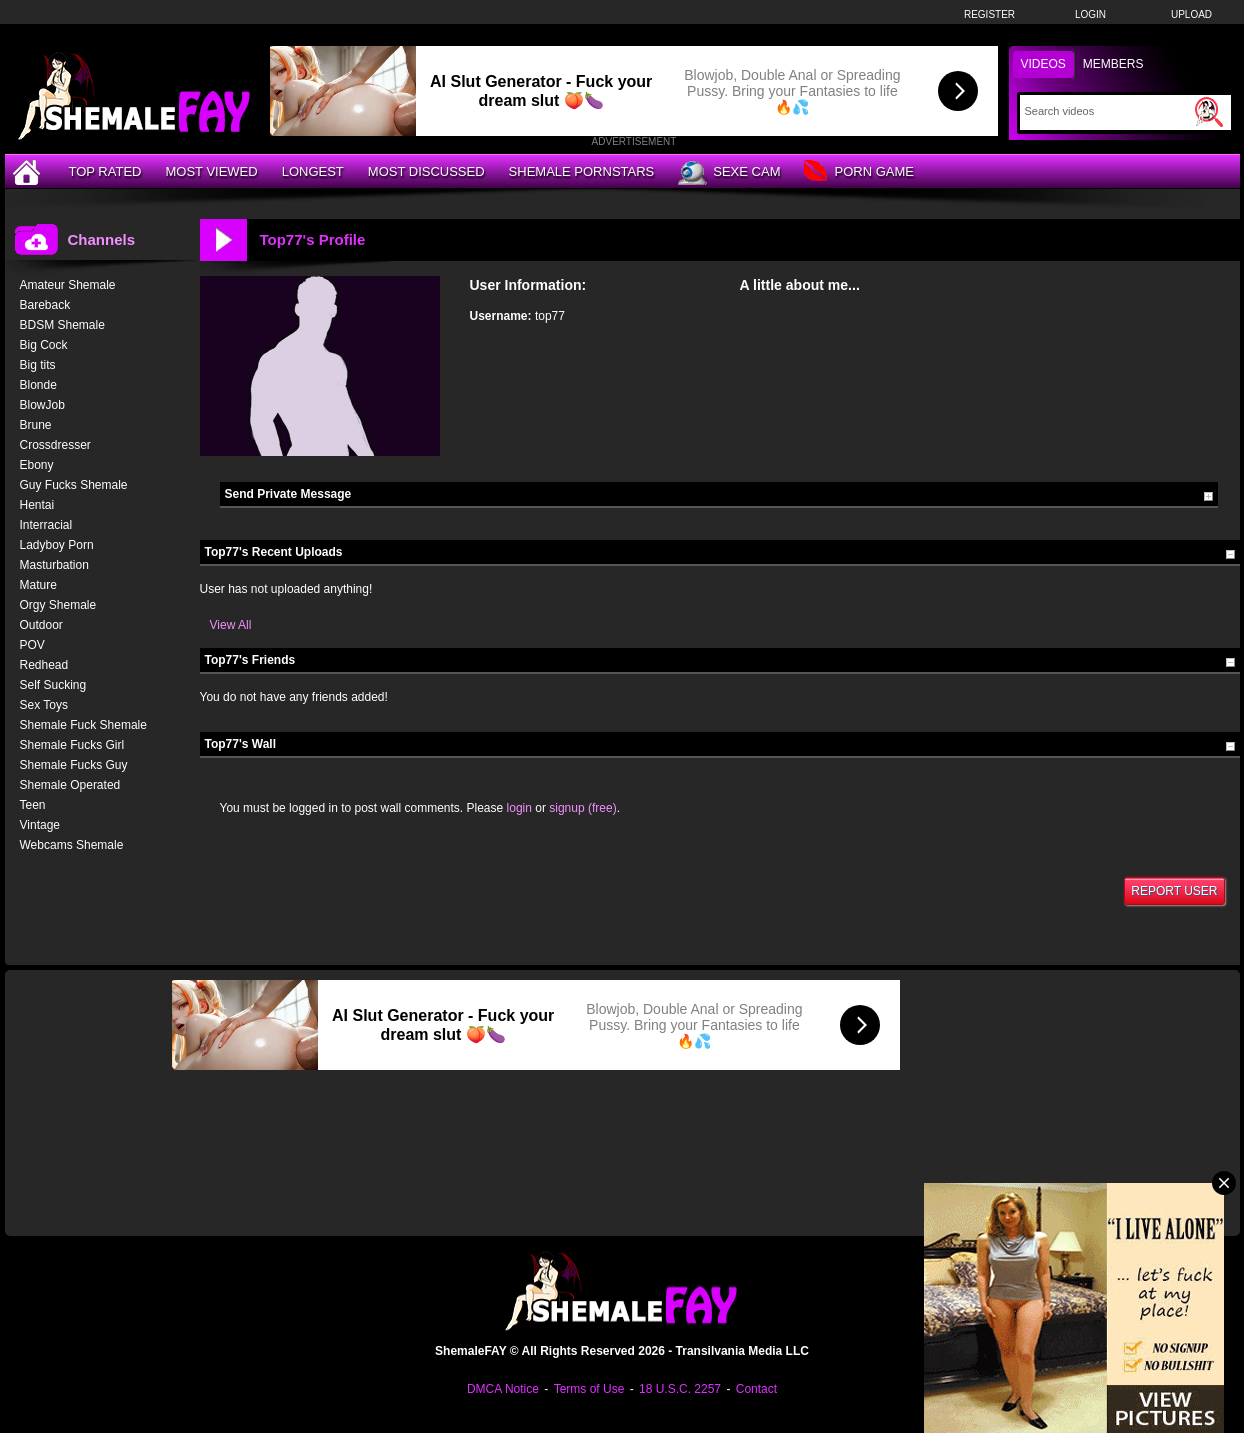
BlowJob (42, 405)
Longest (313, 171)
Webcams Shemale (72, 845)
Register (989, 14)
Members (1113, 64)
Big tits (38, 365)
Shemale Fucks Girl (72, 745)
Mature (38, 585)
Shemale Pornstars (582, 171)
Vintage (40, 825)
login (519, 808)
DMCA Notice (503, 1389)
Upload (1191, 14)
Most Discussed (426, 171)
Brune (36, 425)
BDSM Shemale (62, 325)
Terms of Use (589, 1389)
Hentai (37, 505)
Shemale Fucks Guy (74, 765)
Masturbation (54, 565)
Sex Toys (44, 705)
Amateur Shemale (68, 285)
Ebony (37, 465)
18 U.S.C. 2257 (680, 1389)
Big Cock (44, 345)
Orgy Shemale (58, 605)
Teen (33, 805)
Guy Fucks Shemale (74, 485)
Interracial (46, 525)
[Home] (29, 171)
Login (1090, 14)
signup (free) (582, 808)
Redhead (44, 665)
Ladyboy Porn (57, 545)
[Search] (1107, 111)
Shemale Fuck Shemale (83, 725)
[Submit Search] (1209, 112)
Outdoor (41, 625)
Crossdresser (55, 445)
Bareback (45, 305)
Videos (1043, 64)
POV (32, 645)
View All (231, 625)
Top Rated (105, 171)
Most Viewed (211, 171)
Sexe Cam (729, 173)
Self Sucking (53, 685)
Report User (1174, 891)
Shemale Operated (70, 785)
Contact (756, 1389)
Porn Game (858, 172)
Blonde (38, 385)
